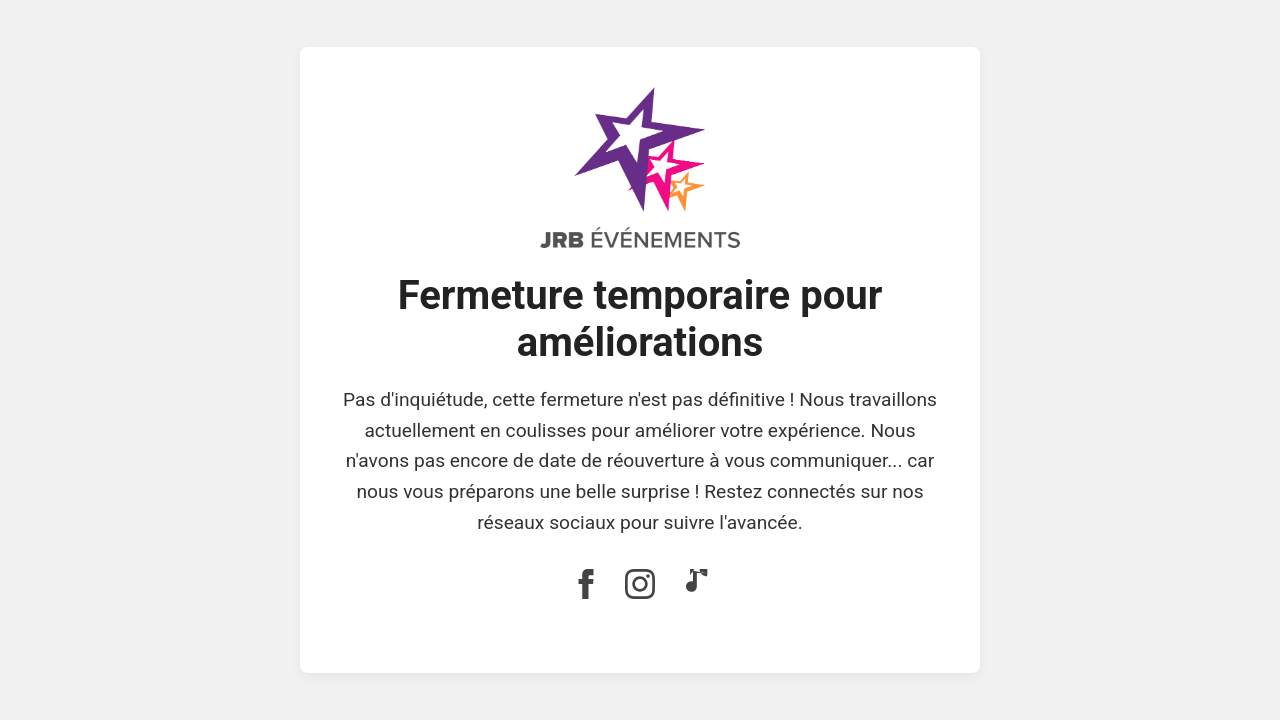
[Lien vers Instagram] (640, 586)
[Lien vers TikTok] (694, 586)
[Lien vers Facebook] (586, 586)
